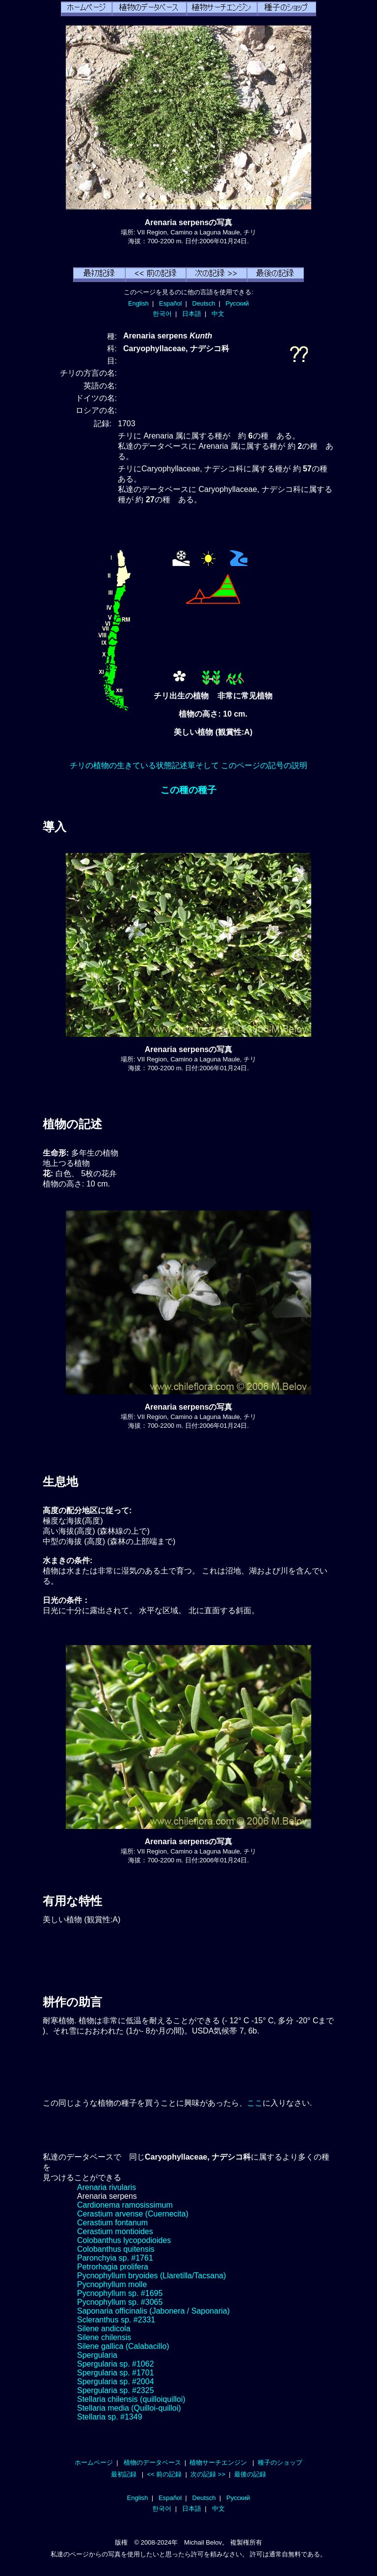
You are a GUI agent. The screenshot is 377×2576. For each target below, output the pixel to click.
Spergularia (97, 2355)
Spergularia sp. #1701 (115, 2373)
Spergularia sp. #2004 (115, 2381)
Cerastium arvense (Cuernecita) (132, 2214)
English (138, 303)
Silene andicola (104, 2328)
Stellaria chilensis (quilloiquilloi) (131, 2399)
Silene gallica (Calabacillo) (123, 2346)
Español (170, 303)
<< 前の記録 (164, 2474)
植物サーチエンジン (218, 2462)
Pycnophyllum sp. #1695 (119, 2293)
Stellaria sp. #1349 (109, 2417)
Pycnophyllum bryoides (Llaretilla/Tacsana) (151, 2275)
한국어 (162, 313)
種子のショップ (280, 2462)
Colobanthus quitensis (115, 2249)
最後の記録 (250, 2474)
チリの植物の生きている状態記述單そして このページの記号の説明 (188, 765)
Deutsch (203, 303)
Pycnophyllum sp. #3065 (119, 2302)
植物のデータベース (152, 2462)
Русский (237, 303)
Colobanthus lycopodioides (124, 2240)
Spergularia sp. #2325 (115, 2390)
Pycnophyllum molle (112, 2284)
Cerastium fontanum (112, 2222)
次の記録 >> (207, 2474)
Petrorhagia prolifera (112, 2267)
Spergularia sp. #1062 (115, 2364)
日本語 (191, 313)
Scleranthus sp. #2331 (116, 2320)
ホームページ (94, 2462)
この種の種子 (188, 790)
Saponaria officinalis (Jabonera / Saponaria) (153, 2311)
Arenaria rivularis (106, 2187)
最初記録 (123, 2474)
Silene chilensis (104, 2337)
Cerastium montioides (115, 2231)
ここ (255, 2103)
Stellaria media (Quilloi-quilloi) (129, 2408)
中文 (218, 313)
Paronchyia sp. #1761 (115, 2258)
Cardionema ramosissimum (125, 2205)
